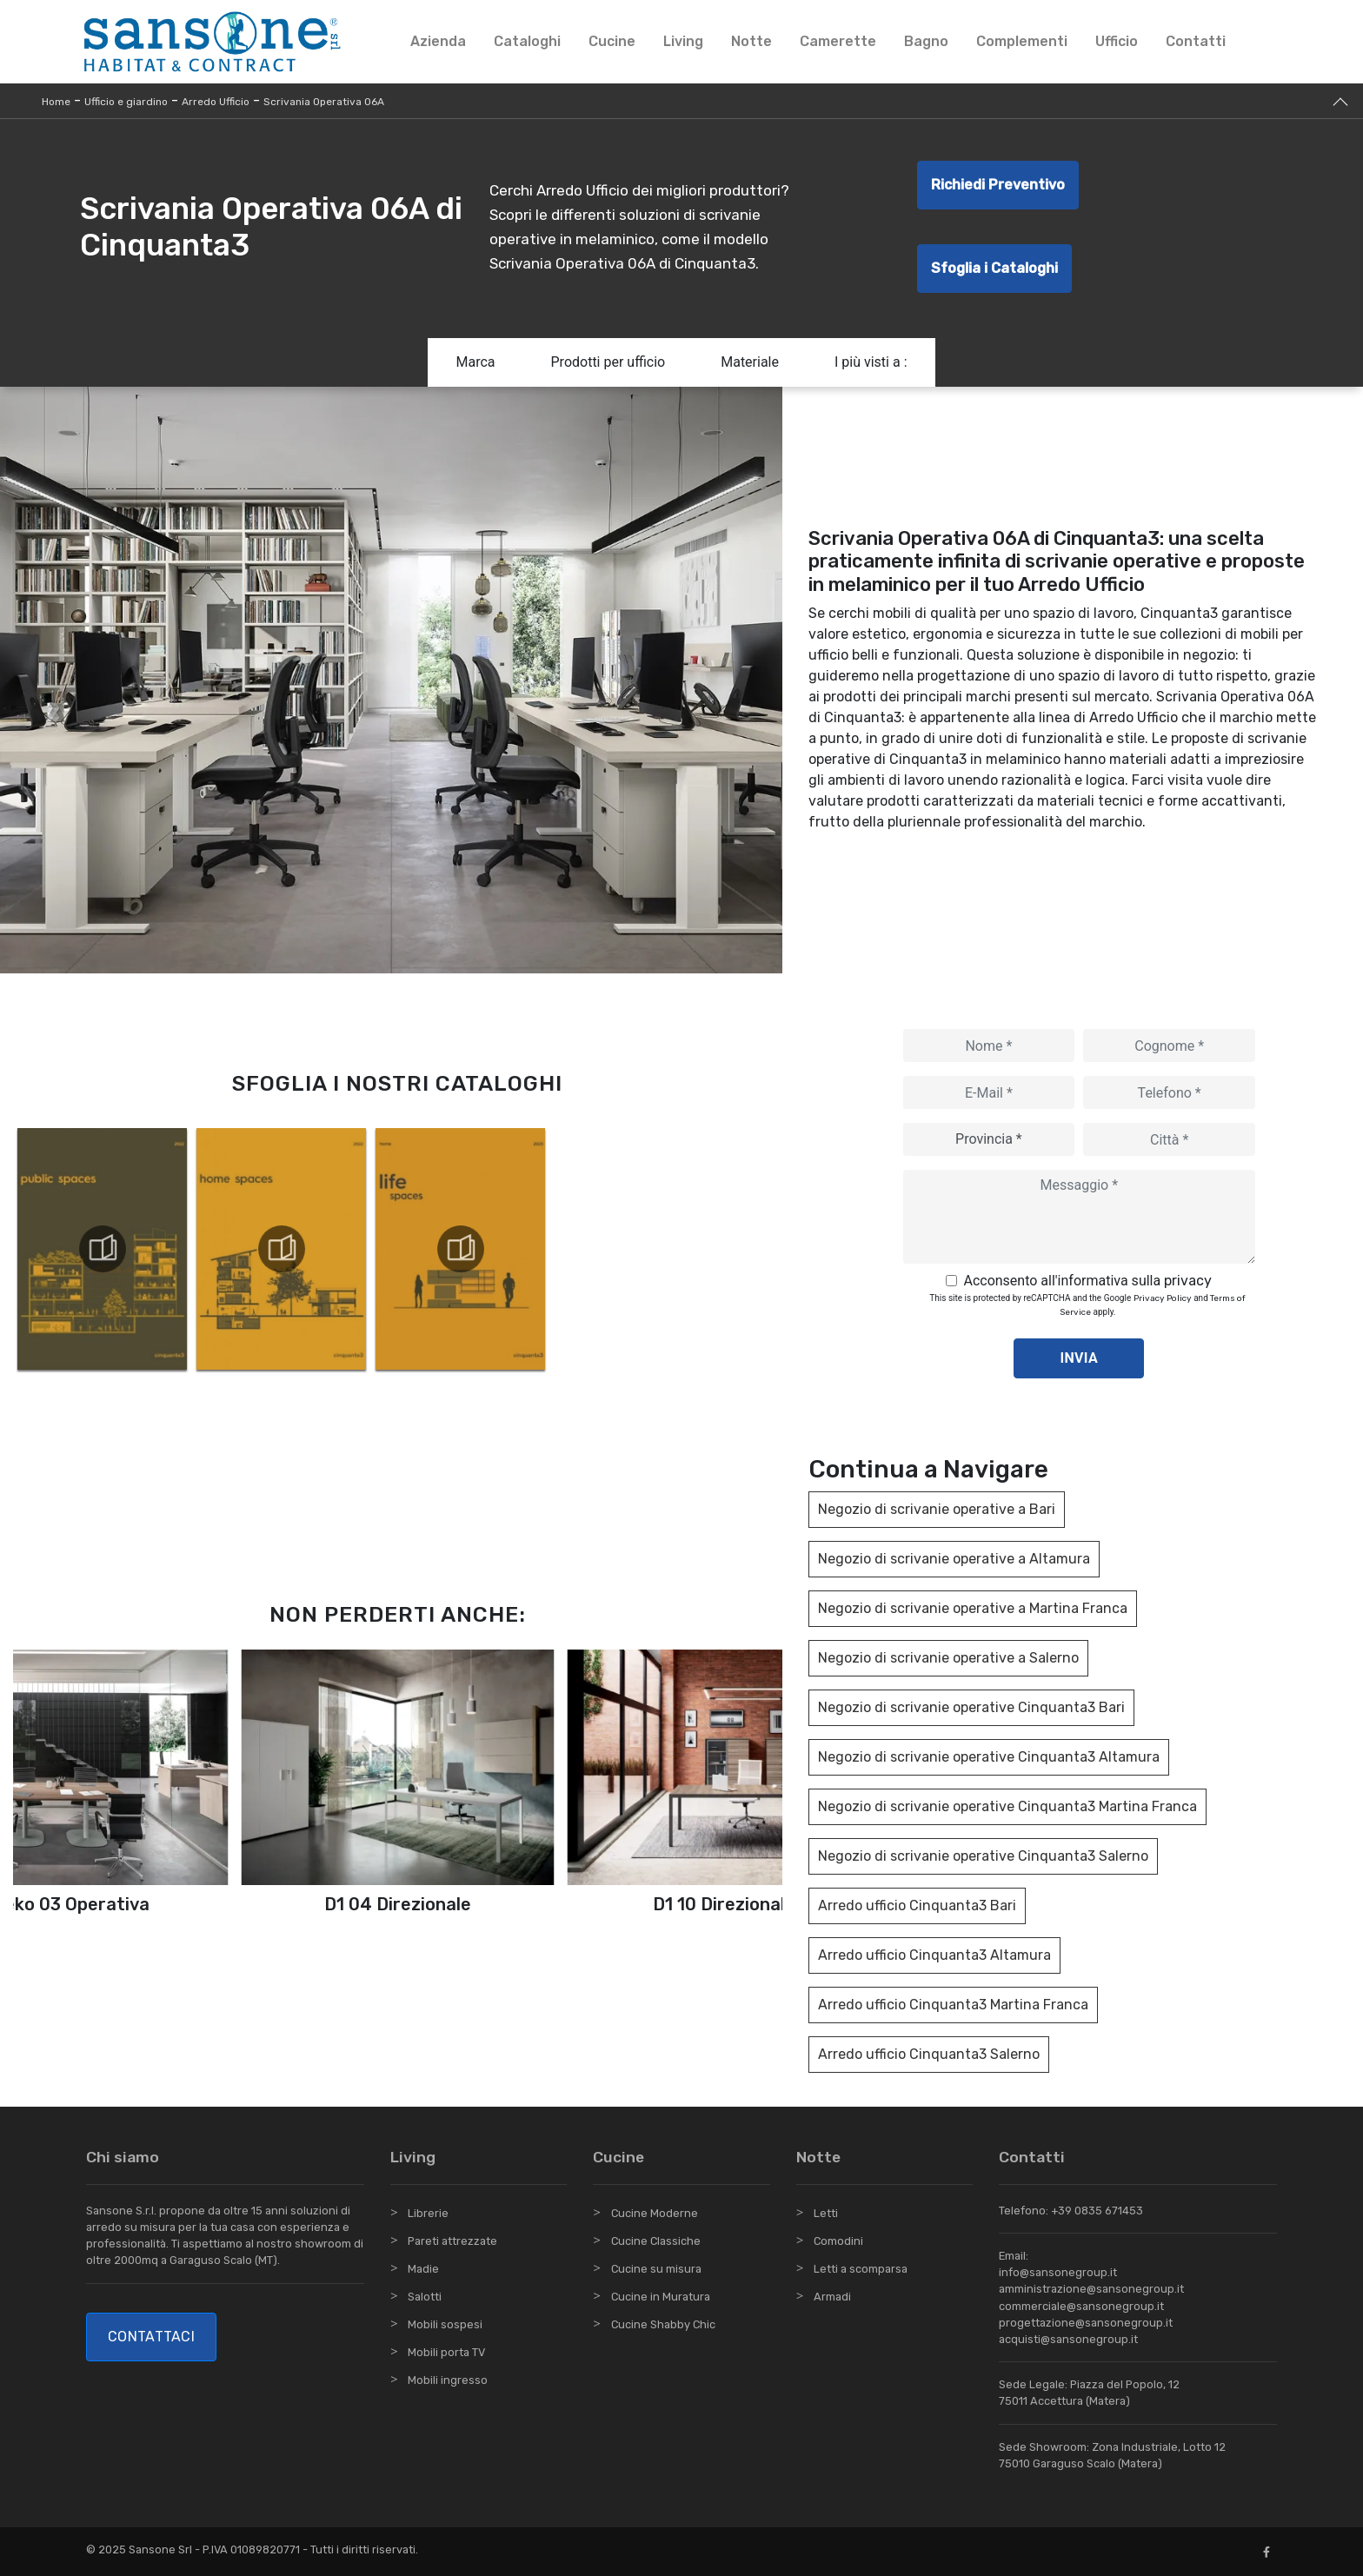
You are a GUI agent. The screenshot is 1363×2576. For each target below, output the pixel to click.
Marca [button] (475, 362)
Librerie (428, 2213)
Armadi (832, 2296)
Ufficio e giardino (126, 102)
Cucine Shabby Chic (663, 2324)
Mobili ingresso (448, 2380)
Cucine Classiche (656, 2240)
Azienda (438, 41)
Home (56, 102)
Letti (826, 2213)
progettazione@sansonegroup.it (1086, 2322)
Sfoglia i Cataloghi (994, 268)
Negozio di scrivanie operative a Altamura (954, 1558)
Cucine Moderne (654, 2213)
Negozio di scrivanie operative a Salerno (948, 1658)
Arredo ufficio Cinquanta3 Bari (917, 1905)
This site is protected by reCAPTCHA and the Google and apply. (1087, 1305)
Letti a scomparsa (861, 2268)
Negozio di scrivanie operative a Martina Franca (972, 1608)
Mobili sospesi (445, 2324)
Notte (751, 41)
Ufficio (1116, 41)
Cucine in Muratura (660, 2296)
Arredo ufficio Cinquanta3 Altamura (934, 1955)
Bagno (926, 41)
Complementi (1021, 41)
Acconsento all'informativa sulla (1087, 1280)
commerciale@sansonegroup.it (1081, 2306)
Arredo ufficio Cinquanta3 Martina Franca (953, 2004)
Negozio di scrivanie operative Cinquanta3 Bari (971, 1707)
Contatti (1196, 41)
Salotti (425, 2296)
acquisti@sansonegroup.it (1068, 2339)
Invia (1079, 1358)
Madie (423, 2268)
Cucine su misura (656, 2268)
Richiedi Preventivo (998, 184)
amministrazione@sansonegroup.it (1091, 2288)
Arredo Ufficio (215, 102)
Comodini (838, 2240)
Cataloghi (527, 41)
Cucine (611, 41)
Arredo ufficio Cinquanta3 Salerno (929, 2054)
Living (683, 41)
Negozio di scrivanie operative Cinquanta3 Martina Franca (1007, 1806)
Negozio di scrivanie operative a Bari (936, 1509)
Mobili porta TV (446, 2352)
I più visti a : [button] (871, 362)
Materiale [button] (750, 362)
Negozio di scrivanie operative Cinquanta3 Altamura (989, 1757)
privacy (1188, 1280)
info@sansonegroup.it (1058, 2272)
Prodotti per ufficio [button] (608, 362)
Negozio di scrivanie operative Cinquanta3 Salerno (983, 1856)
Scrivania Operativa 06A (323, 102)
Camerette (838, 41)
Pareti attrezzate (452, 2240)
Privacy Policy (1163, 1298)
